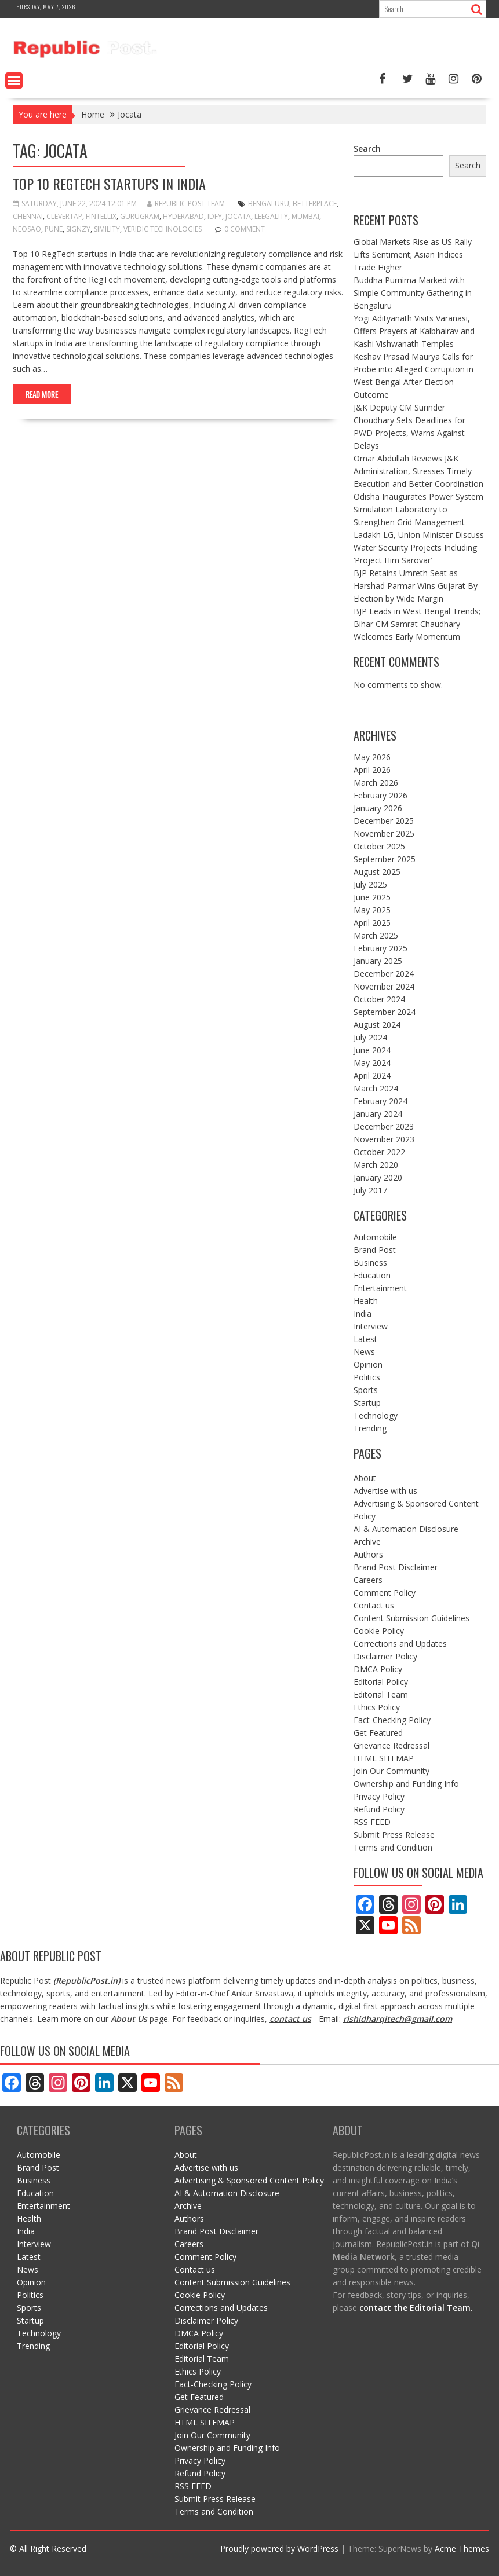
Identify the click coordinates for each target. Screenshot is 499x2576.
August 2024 (377, 1024)
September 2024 (385, 1011)
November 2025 (384, 833)
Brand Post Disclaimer (396, 1567)
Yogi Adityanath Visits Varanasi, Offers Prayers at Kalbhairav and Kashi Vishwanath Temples (414, 331)
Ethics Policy (377, 1707)
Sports (366, 1389)
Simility (107, 229)
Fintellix (101, 216)
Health (366, 1300)
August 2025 (377, 871)
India (362, 1313)
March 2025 (376, 935)
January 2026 (378, 808)
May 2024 (372, 1062)
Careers (368, 1579)
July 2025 (370, 884)
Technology (376, 1415)
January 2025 (378, 960)
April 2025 (372, 922)
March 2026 (376, 782)
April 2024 (372, 1075)
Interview (371, 1326)
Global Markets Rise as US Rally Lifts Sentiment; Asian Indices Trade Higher (413, 254)
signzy (78, 229)
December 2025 (384, 820)
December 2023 (384, 1126)
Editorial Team (381, 1694)
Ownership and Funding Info (406, 1783)
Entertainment (380, 1288)
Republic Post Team (186, 203)
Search (367, 148)
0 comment (244, 229)
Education (372, 1275)
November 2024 (384, 986)
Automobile (375, 1237)
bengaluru (268, 203)
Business (370, 1262)
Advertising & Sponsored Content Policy (249, 2180)
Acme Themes (462, 2548)
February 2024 (380, 1100)
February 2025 (380, 948)
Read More (42, 394)
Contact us (374, 1605)
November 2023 (384, 1139)
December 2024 (384, 973)
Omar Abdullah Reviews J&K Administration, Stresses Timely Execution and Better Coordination (418, 471)
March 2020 (376, 1164)
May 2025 (372, 909)
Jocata (238, 216)
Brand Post (375, 1249)
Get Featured (378, 1732)
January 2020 (378, 1177)
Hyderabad (183, 216)
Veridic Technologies (162, 229)
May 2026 (372, 757)
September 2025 (385, 858)
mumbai (305, 216)
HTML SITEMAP (384, 1758)
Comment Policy (385, 1592)
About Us (129, 2018)
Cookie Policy (379, 1630)
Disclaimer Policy (385, 1656)
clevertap (64, 216)
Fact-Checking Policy (392, 1719)
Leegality (271, 216)
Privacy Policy (379, 1796)
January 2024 (378, 1113)
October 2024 (379, 999)
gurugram (139, 216)
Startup (367, 1402)
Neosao (27, 229)
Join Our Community (391, 1770)
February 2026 (380, 795)
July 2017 (370, 1190)
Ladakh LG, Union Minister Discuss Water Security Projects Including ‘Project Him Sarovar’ (419, 547)
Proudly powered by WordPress (279, 2548)
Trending (370, 1428)
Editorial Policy (381, 1681)
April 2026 (372, 769)
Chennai (28, 216)
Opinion (368, 1364)
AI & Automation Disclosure (406, 1528)
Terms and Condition (393, 1847)
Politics (367, 1377)
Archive (367, 1541)
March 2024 (376, 1088)
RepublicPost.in (87, 1980)
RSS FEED (372, 1821)
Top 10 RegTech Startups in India (109, 183)
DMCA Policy (378, 1668)
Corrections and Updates (400, 1643)
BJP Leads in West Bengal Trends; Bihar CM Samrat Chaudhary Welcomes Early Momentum (417, 624)
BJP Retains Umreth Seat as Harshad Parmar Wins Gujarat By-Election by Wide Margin (417, 585)
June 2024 (372, 1050)
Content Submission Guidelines (411, 1618)
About (365, 1477)
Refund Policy (379, 1809)
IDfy (214, 216)
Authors (368, 1554)
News (364, 1351)
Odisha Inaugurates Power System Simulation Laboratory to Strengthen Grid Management (418, 509)
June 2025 (372, 897)
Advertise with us (385, 1490)
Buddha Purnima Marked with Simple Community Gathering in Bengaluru (413, 292)
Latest (365, 1338)
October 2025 (379, 846)
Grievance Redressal (391, 1745)
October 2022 (379, 1151)
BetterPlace (315, 203)
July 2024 (370, 1037)
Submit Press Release (394, 1834)
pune (54, 229)
